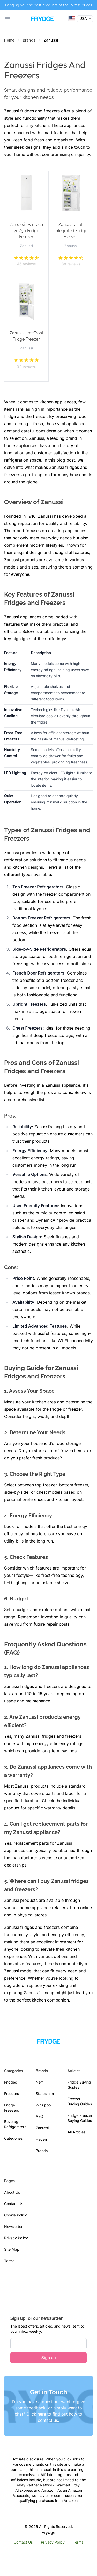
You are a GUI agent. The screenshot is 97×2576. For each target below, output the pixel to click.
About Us (12, 2192)
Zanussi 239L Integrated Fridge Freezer (71, 230)
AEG (39, 2116)
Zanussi (42, 2128)
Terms (9, 2261)
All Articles (76, 2132)
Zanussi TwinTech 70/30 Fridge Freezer (26, 230)
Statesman (45, 2093)
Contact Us (13, 2203)
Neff (39, 2082)
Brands (29, 40)
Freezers (11, 2093)
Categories (13, 2138)
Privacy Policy (16, 2238)
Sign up (48, 2357)
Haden (41, 2139)
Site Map (11, 2249)
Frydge (48, 2532)
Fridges (10, 2082)
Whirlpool (43, 2105)
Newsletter (13, 2226)
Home (9, 40)
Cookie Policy (15, 2215)
